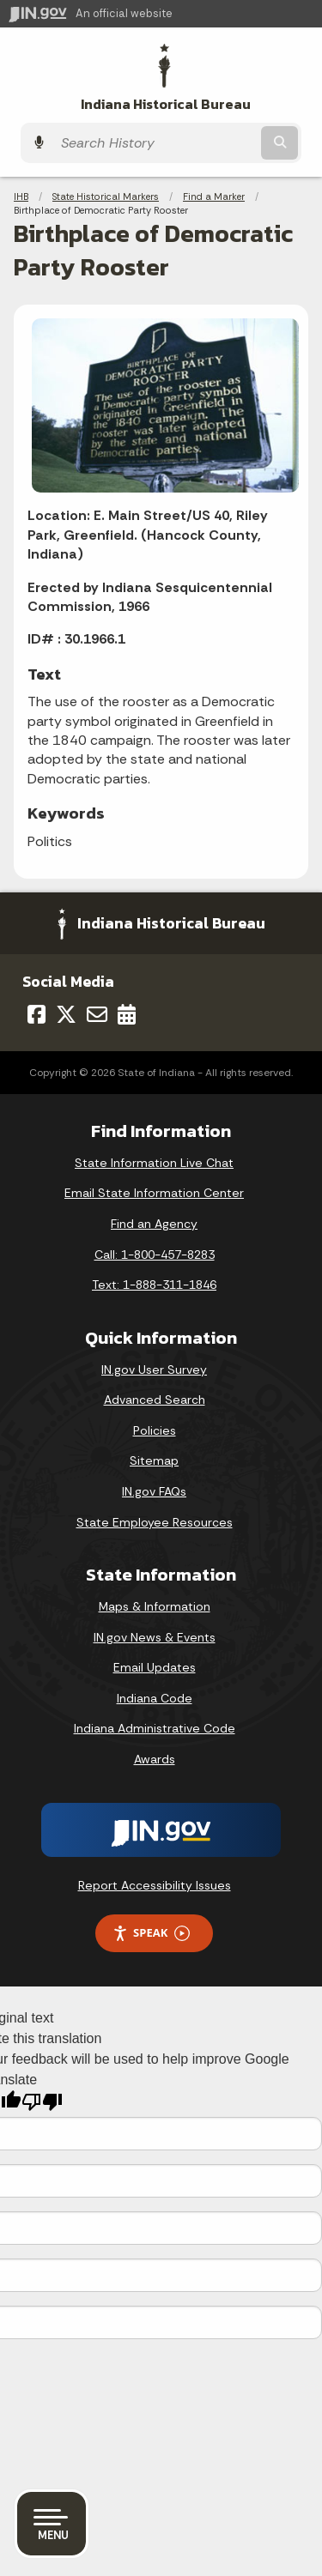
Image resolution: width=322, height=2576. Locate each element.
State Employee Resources (154, 1522)
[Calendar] (127, 1014)
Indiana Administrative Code (154, 1728)
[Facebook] (36, 1014)
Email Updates (154, 1667)
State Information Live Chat (154, 1162)
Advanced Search (154, 1399)
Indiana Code (154, 1698)
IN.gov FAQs (154, 1491)
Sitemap (154, 1460)
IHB (21, 196)
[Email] (97, 1014)
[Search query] (155, 143)
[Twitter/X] (66, 1014)
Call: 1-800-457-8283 (154, 1254)
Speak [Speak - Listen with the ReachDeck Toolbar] (151, 1933)
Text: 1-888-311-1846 (154, 1284)
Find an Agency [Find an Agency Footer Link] (154, 1223)
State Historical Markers (105, 196)
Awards (154, 1759)
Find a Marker (214, 196)
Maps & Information (154, 1606)
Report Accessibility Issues (154, 1885)
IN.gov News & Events (155, 1637)
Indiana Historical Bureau (166, 104)
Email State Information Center (154, 1192)
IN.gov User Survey (154, 1369)
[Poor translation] (42, 2101)
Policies (154, 1430)
